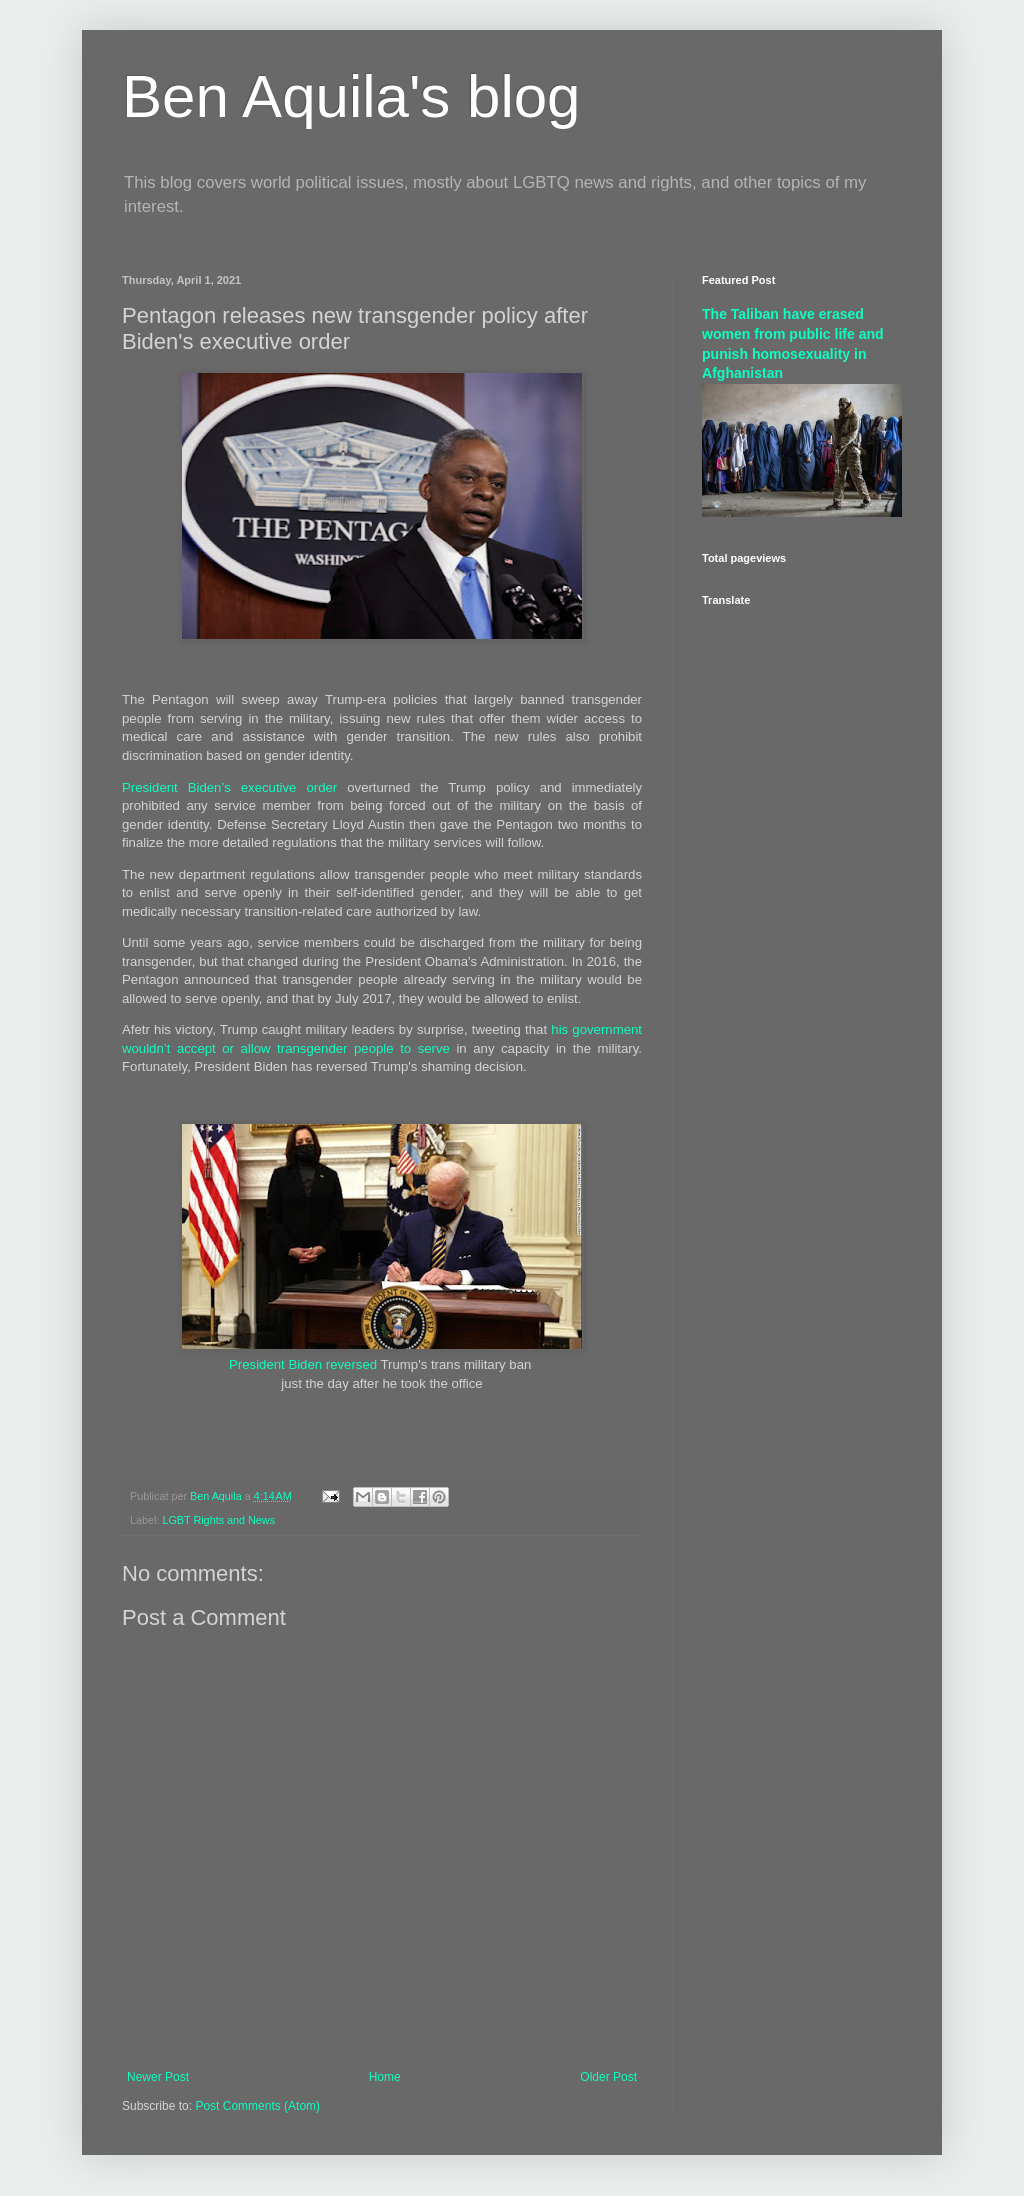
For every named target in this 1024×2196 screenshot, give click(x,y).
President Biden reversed (303, 1364)
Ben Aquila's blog (351, 96)
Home (385, 2077)
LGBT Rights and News (218, 1520)
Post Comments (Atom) (257, 2106)
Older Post (608, 2077)
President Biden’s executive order (229, 787)
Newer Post (158, 2077)
